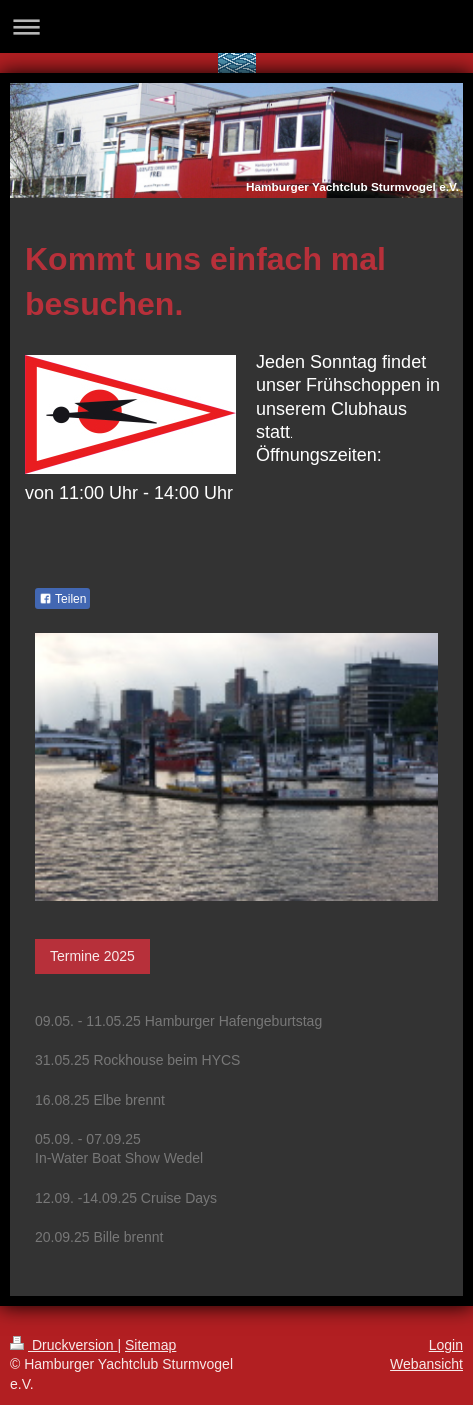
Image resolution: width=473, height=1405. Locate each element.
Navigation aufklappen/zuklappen (236, 26)
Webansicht (426, 1364)
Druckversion (63, 1345)
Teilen (62, 599)
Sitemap (150, 1345)
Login (446, 1345)
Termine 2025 (92, 956)
